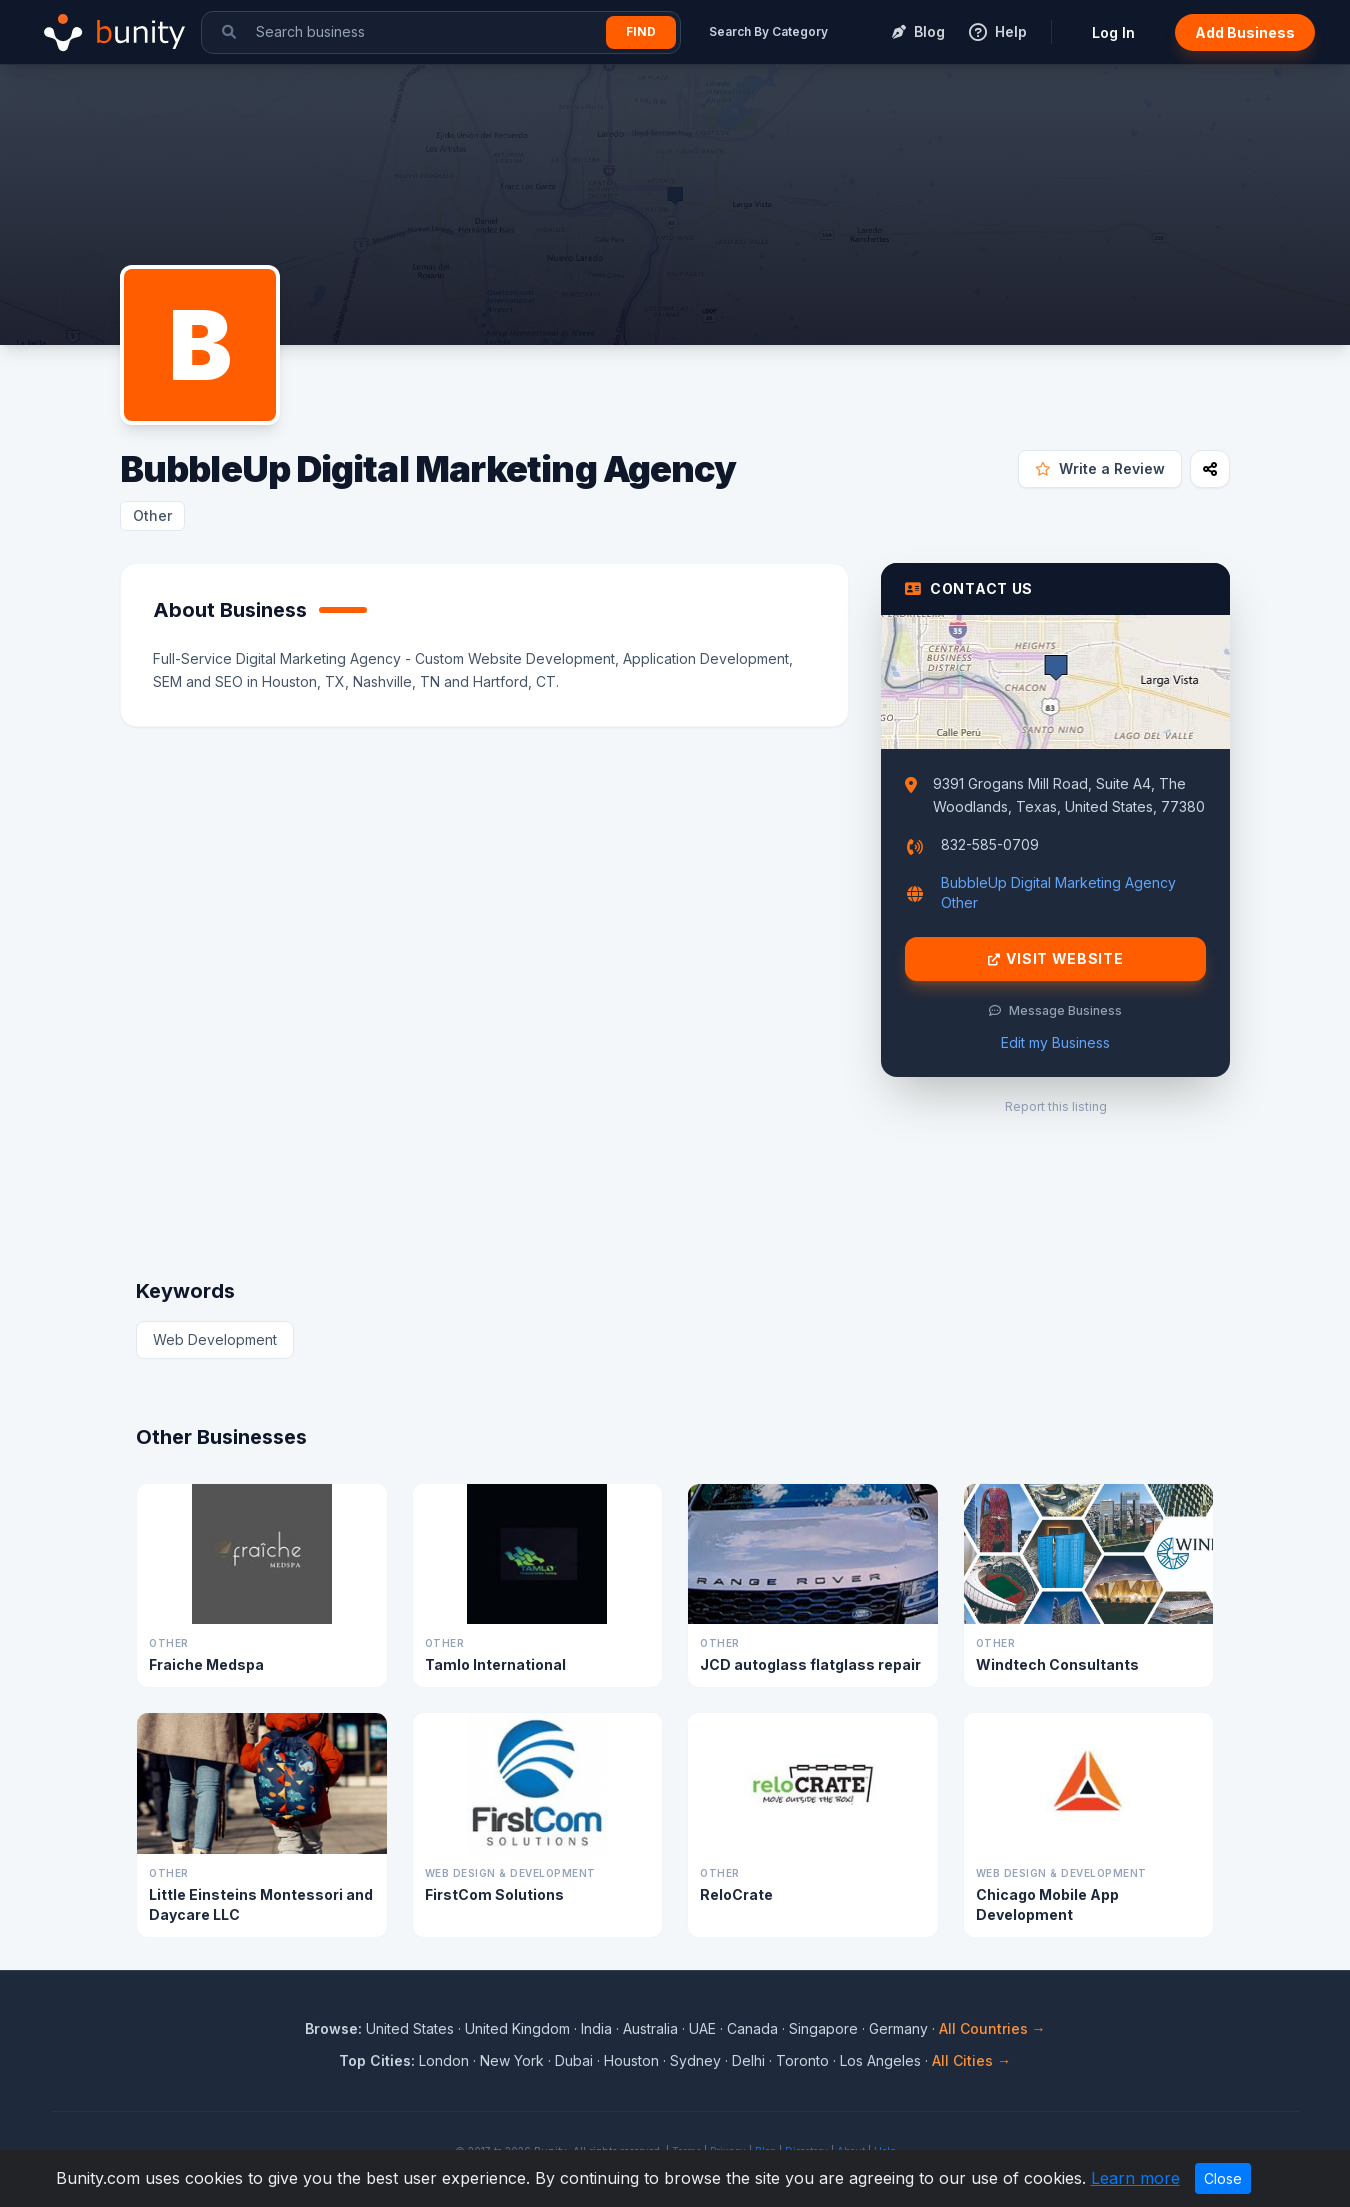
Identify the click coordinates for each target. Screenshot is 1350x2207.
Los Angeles (880, 2060)
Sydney (695, 2060)
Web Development (215, 1339)
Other (152, 515)
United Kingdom (517, 2028)
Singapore (823, 2028)
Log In (1113, 32)
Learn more (1135, 2178)
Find (641, 31)
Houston (631, 2060)
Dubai (574, 2060)
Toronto (802, 2060)
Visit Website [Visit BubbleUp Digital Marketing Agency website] (1056, 959)
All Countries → (992, 2028)
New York (512, 2060)
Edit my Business (1055, 1042)
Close (1223, 2178)
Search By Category (768, 31)
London (444, 2060)
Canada (752, 2028)
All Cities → (971, 2060)
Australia (650, 2028)
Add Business (1245, 32)
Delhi (748, 2060)
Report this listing (1056, 1106)
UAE (702, 2028)
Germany (898, 2028)
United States (410, 2028)
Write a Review (1100, 468)
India (596, 2028)
